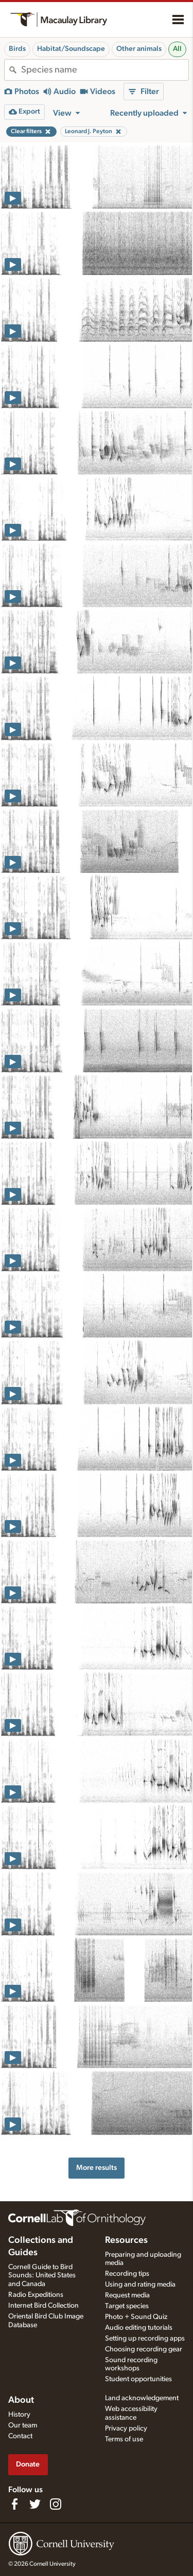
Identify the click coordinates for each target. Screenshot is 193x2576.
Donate (28, 2464)
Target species (127, 2306)
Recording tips (127, 2273)
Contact (20, 2436)
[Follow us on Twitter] (35, 2504)
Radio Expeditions (35, 2294)
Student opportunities (138, 2379)
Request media (127, 2295)
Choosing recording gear (143, 2349)
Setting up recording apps (145, 2338)
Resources (126, 2240)
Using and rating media (140, 2284)
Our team (22, 2425)
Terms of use (124, 2439)
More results (96, 2167)
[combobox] (104, 70)
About (21, 2400)
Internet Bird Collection (43, 2305)
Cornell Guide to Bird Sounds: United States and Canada (42, 2275)
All (177, 48)
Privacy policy (126, 2428)
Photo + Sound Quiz (136, 2317)
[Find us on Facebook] (14, 2504)
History (19, 2414)
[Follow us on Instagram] (55, 2504)
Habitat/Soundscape (71, 48)
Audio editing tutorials (138, 2327)
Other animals (139, 48)
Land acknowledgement (142, 2398)
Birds (17, 48)
